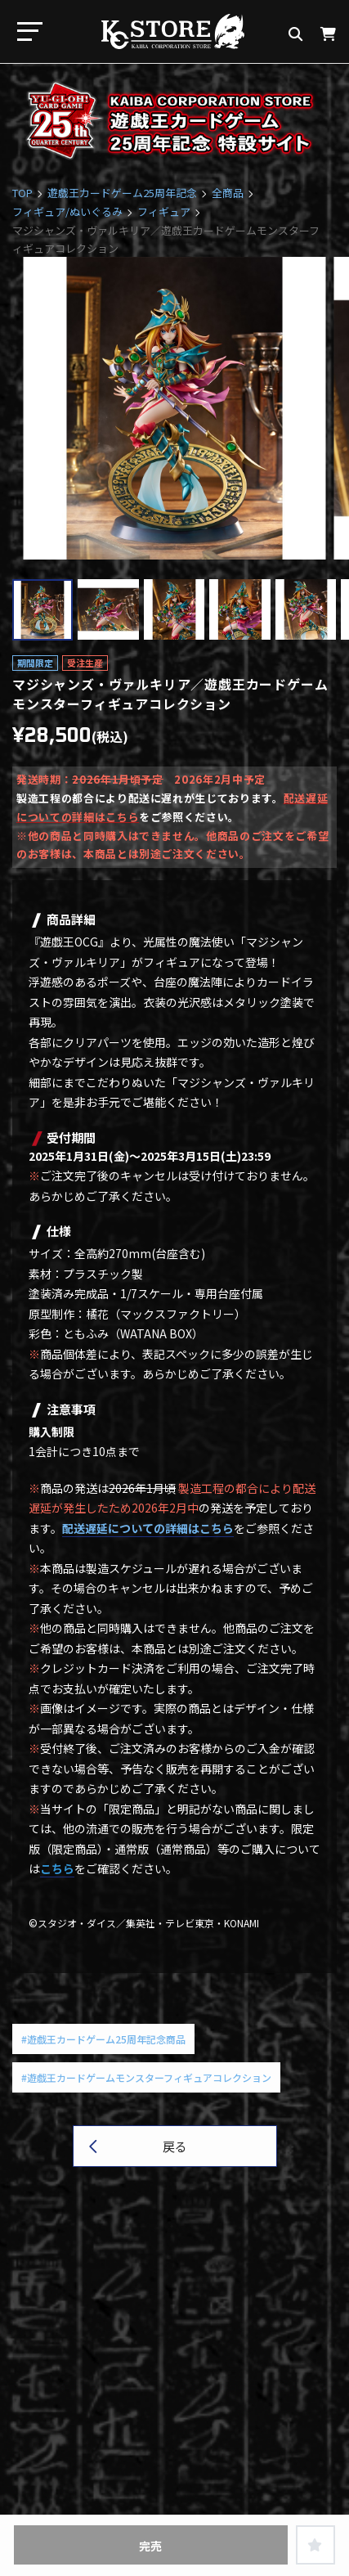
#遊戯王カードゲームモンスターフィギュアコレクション (146, 2077)
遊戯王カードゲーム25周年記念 (122, 192)
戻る (175, 2146)
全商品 (228, 192)
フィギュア (163, 211)
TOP (22, 192)
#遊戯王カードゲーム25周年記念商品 (103, 2039)
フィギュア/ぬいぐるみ (67, 211)
